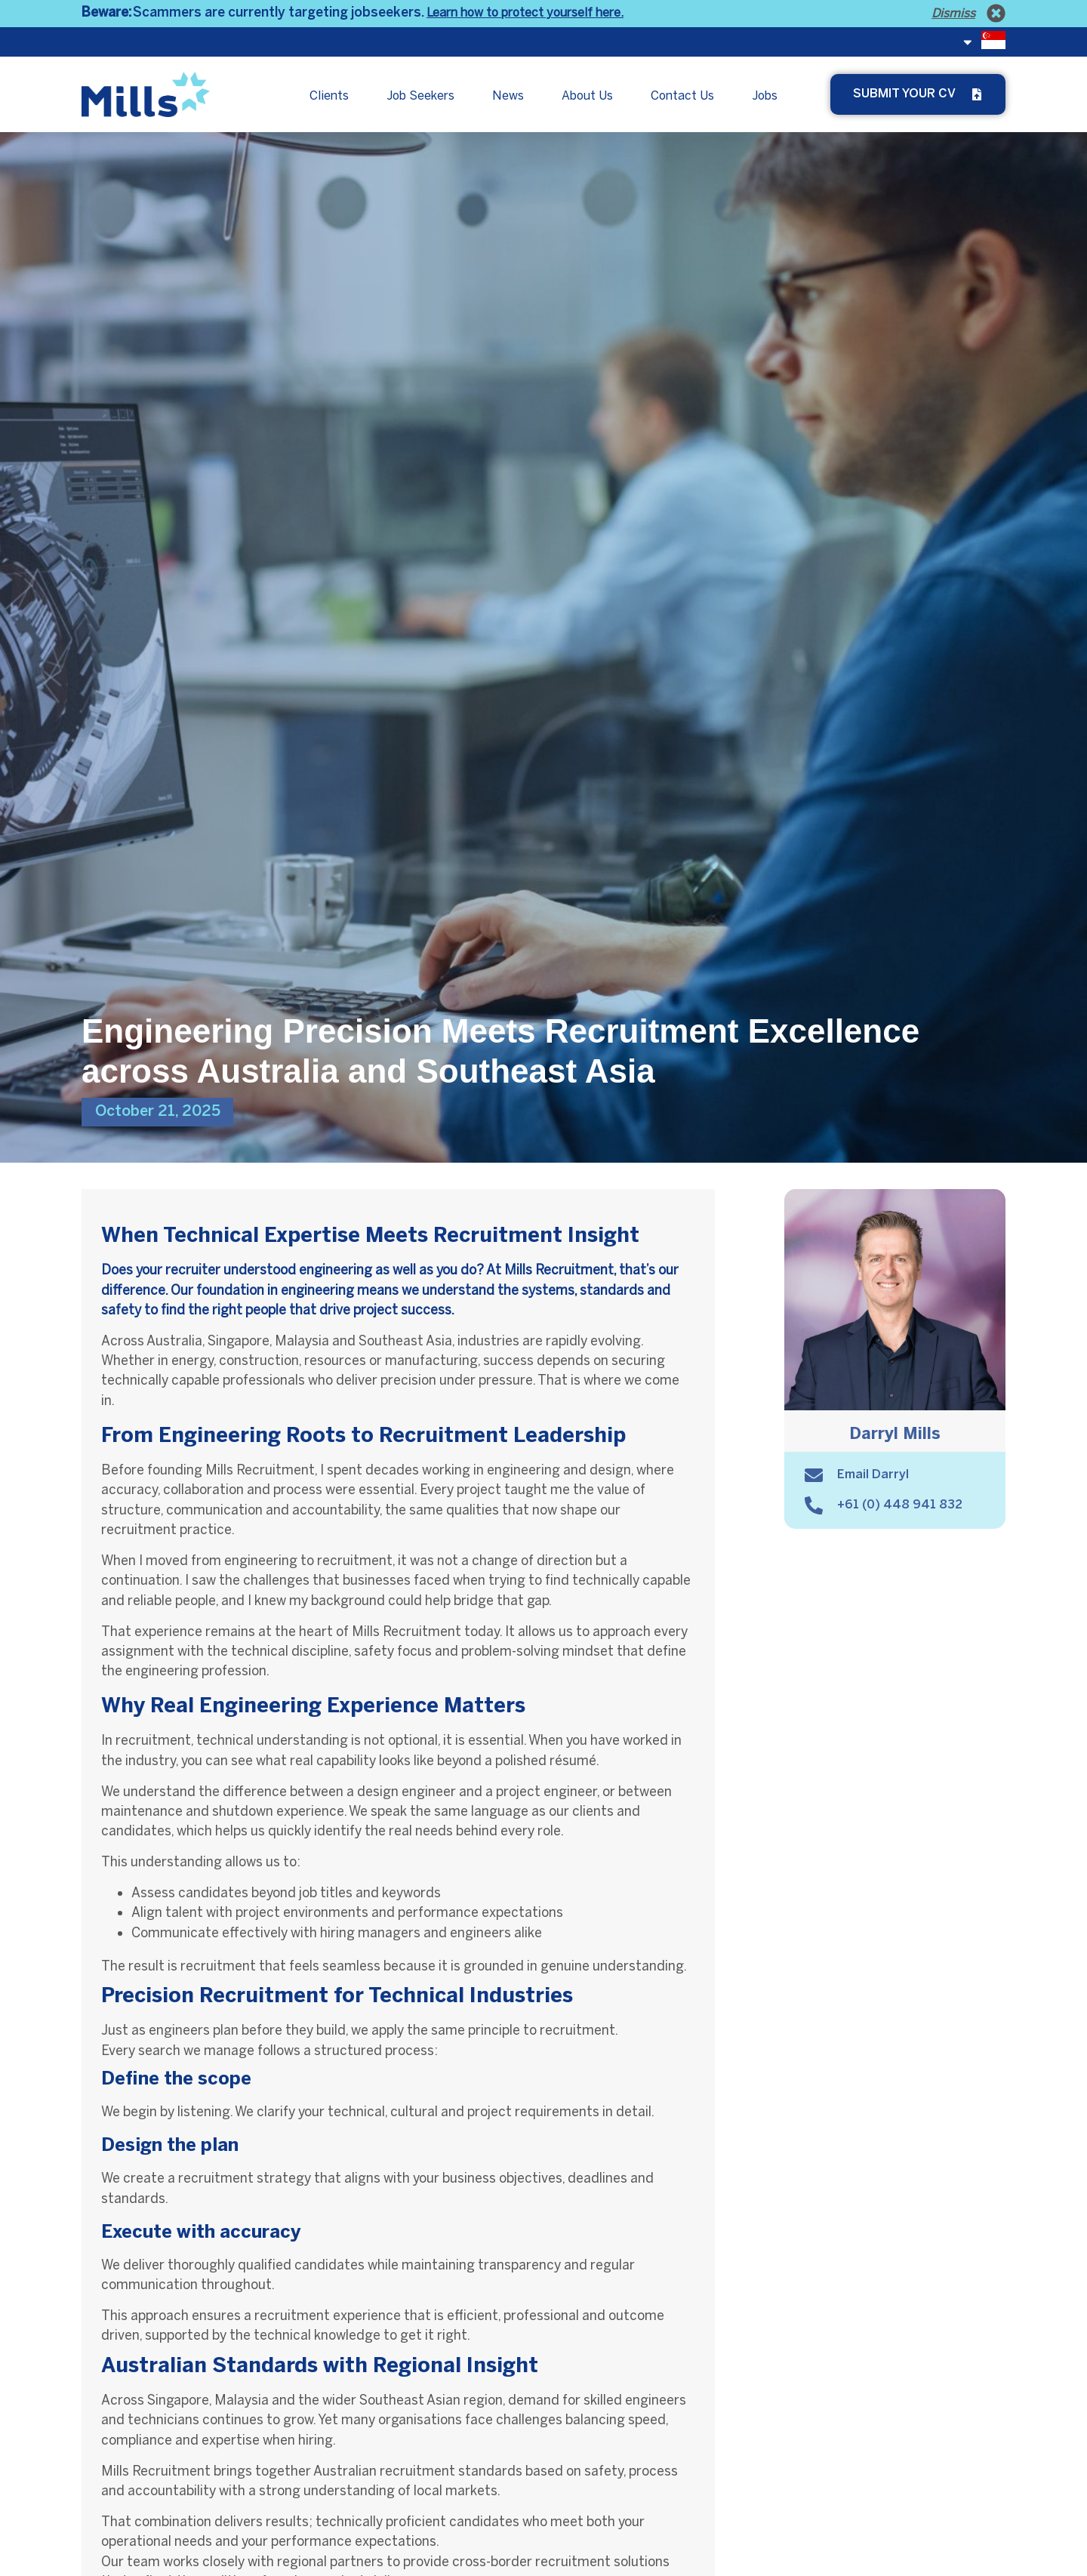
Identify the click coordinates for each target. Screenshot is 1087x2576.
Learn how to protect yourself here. (525, 12)
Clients (329, 95)
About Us (587, 95)
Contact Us (682, 95)
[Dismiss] (996, 13)
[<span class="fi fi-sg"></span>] (968, 42)
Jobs (765, 95)
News (508, 95)
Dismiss (953, 13)
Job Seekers (420, 95)
